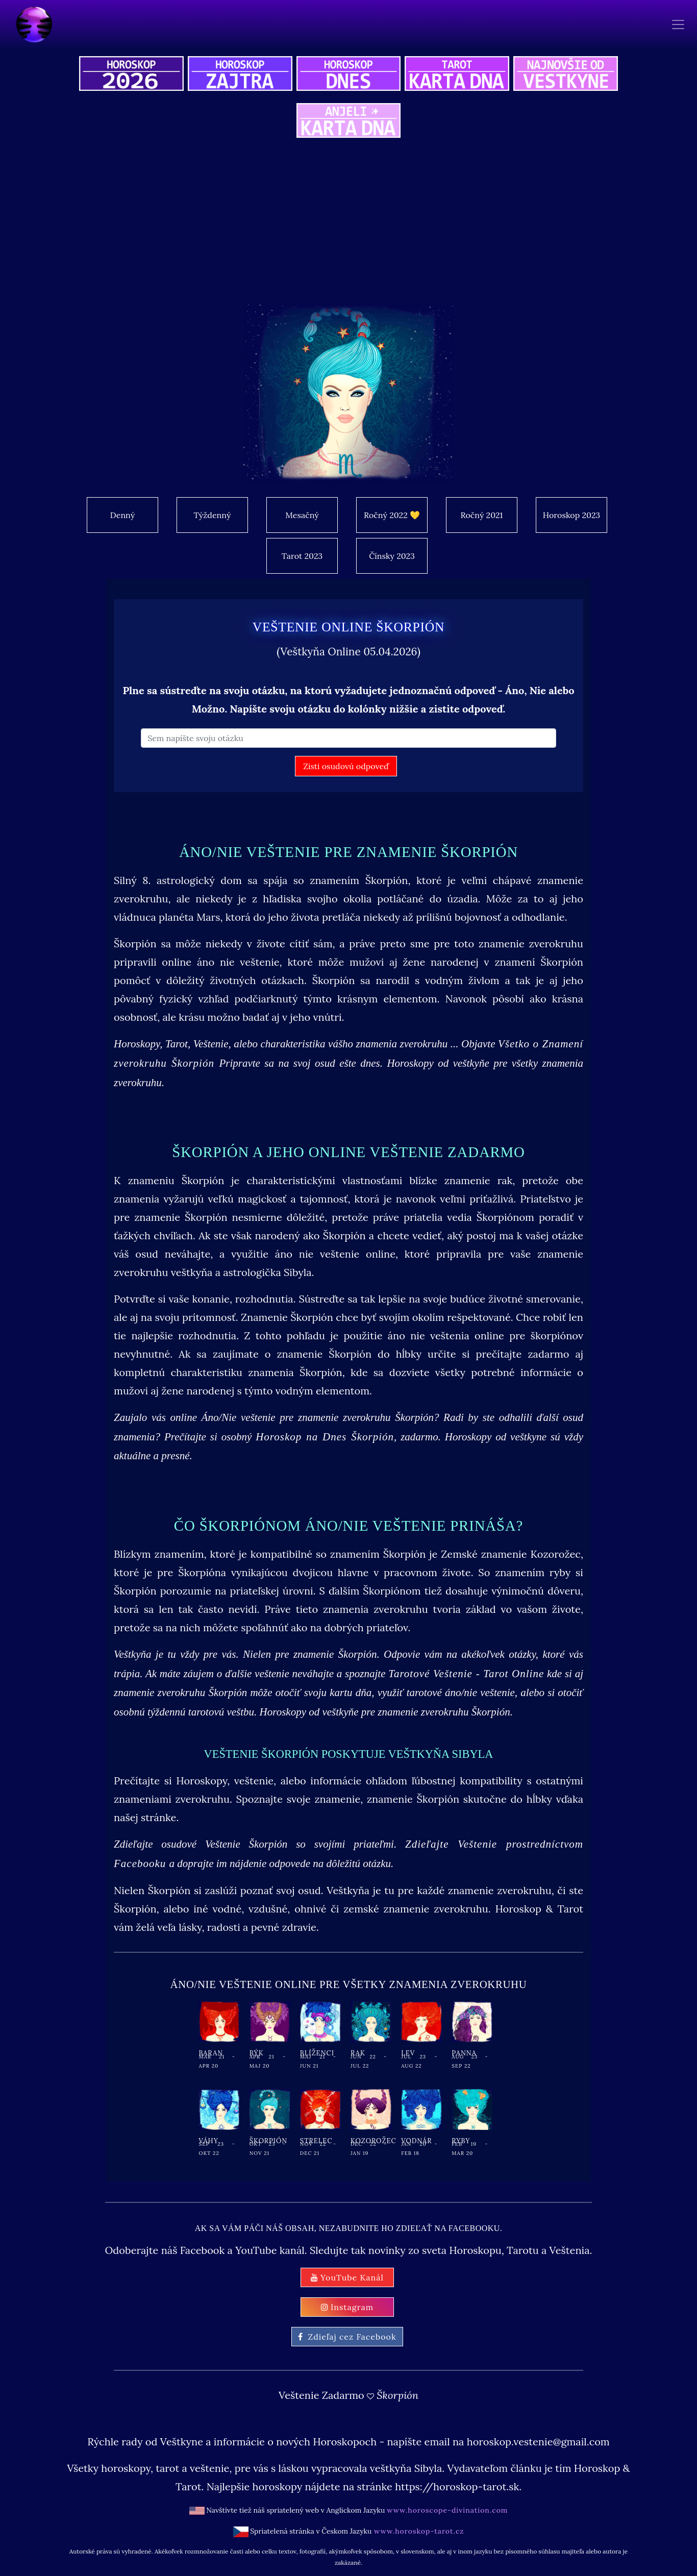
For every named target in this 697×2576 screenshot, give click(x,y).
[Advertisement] (379, 226)
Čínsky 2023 (392, 556)
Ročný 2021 (482, 515)
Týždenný (212, 515)
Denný (122, 515)
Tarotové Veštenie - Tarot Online (466, 1673)
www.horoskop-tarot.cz (417, 2531)
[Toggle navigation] (678, 25)
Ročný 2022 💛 (392, 515)
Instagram (347, 2307)
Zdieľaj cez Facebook (347, 2337)
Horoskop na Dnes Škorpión (325, 1437)
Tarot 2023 (302, 556)
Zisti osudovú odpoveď (345, 766)
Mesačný (301, 515)
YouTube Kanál (347, 2277)
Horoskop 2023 (571, 515)
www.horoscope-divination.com (447, 2510)
